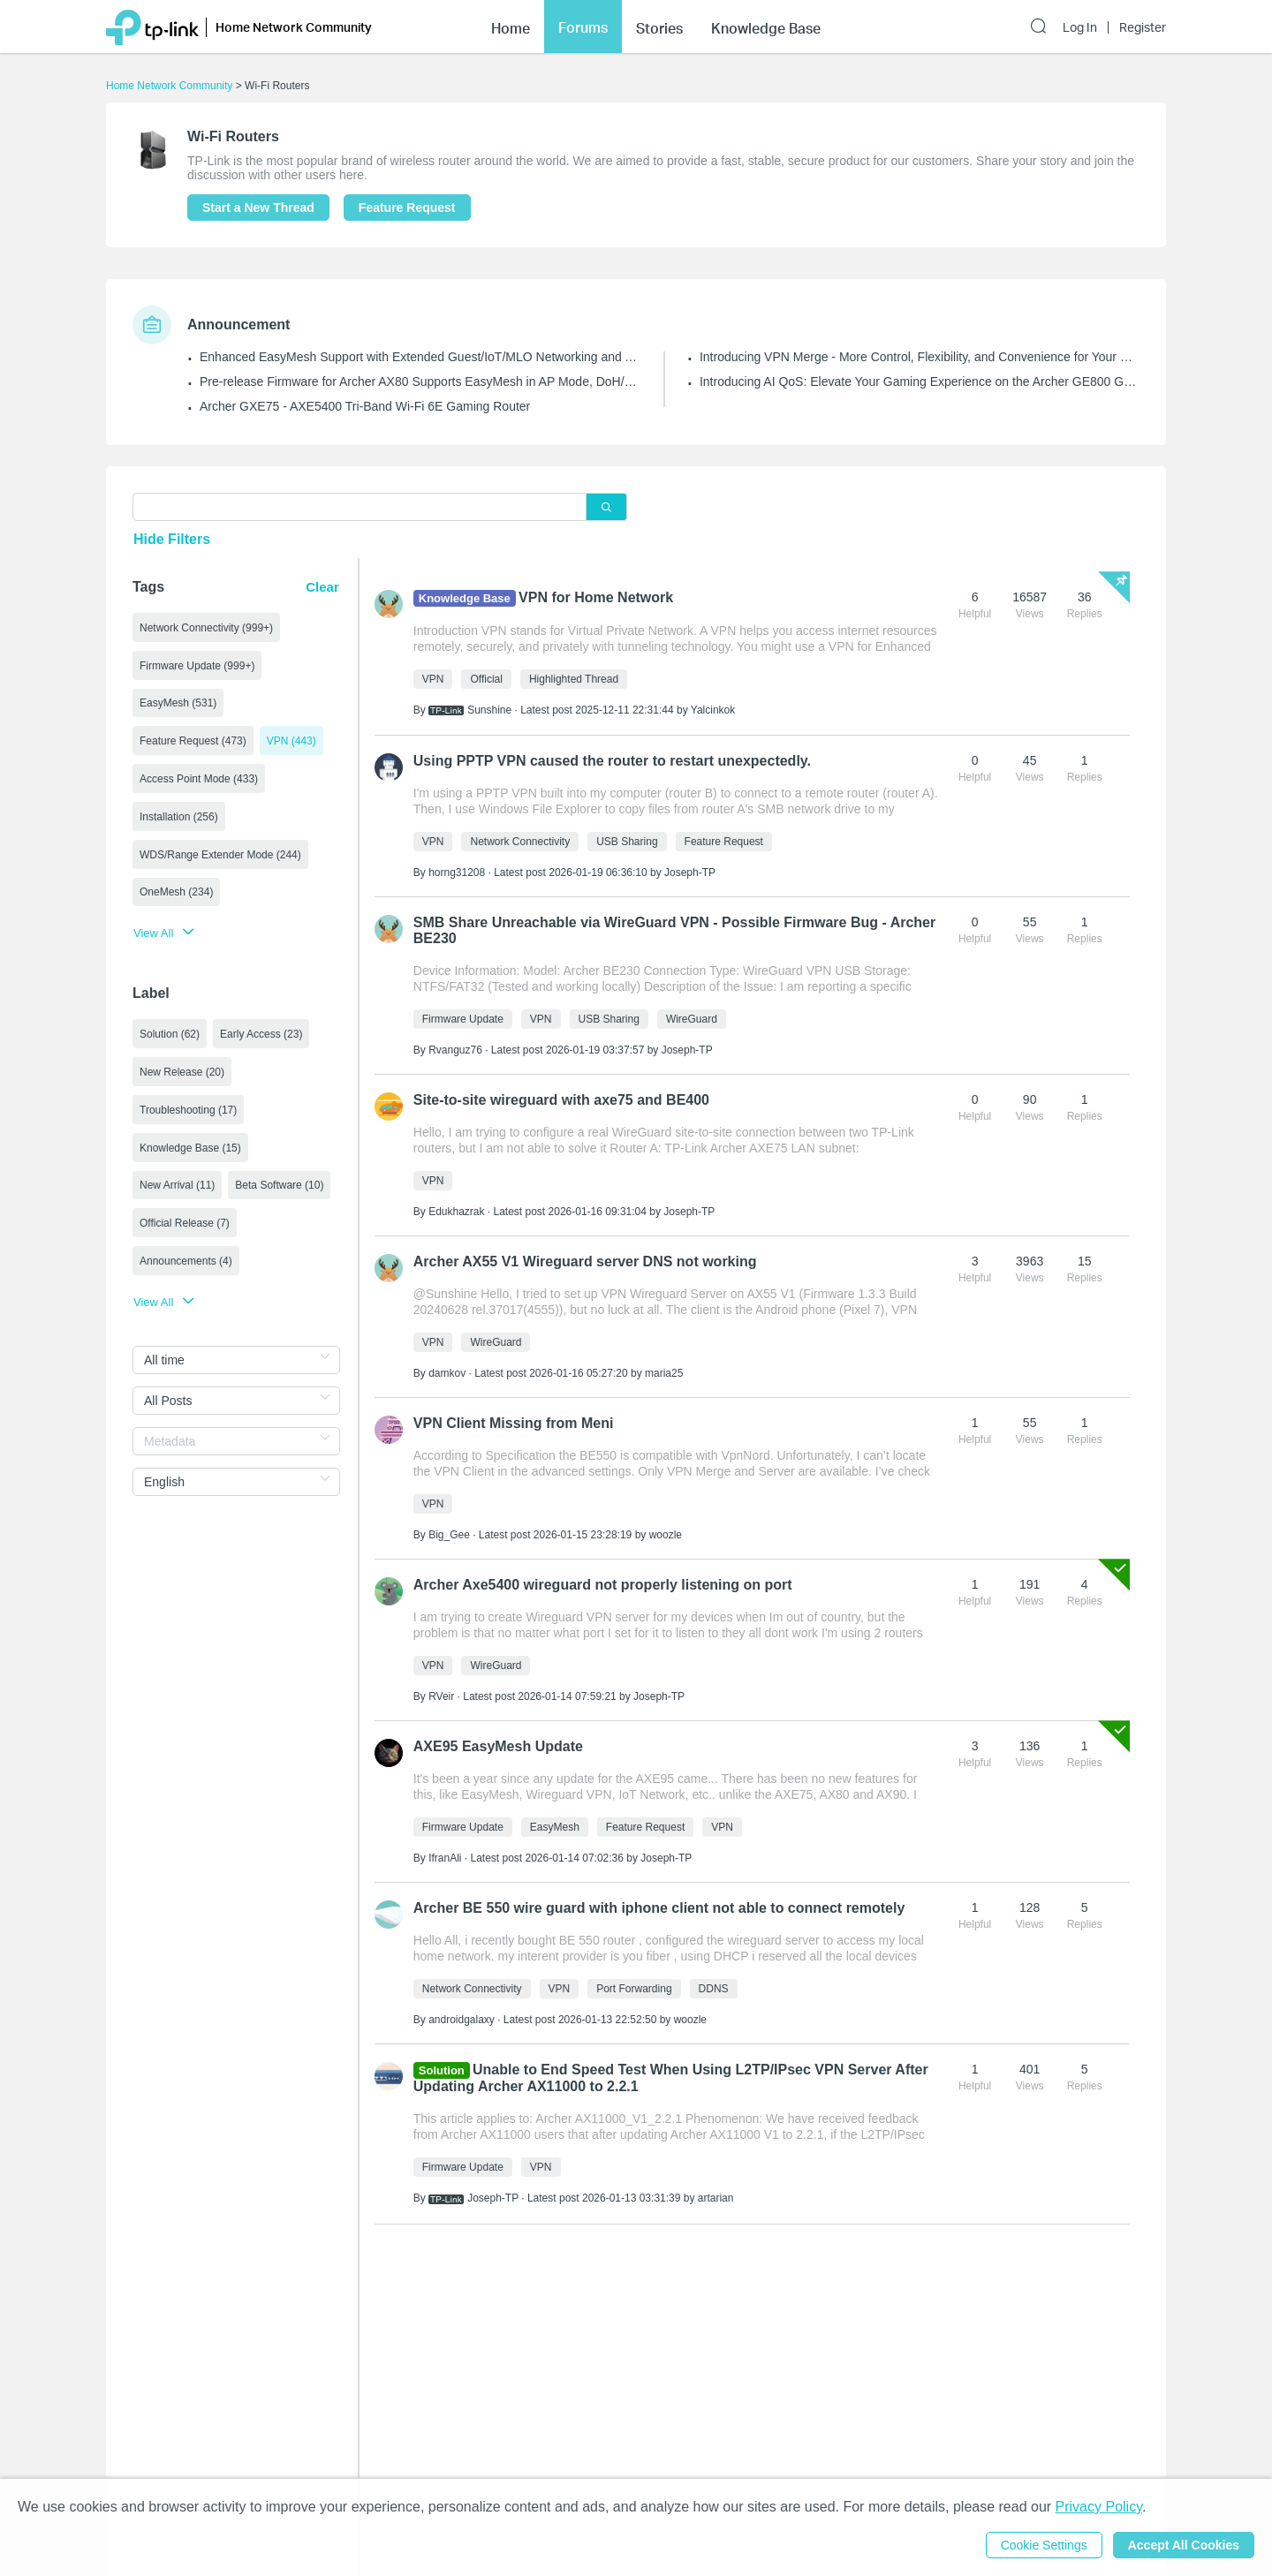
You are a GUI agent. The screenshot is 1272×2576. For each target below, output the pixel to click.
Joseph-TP (690, 872)
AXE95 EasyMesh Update (498, 1746)
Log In (1080, 27)
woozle (665, 1535)
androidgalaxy (461, 2019)
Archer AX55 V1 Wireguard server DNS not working (585, 1261)
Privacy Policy (1099, 2506)
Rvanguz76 (455, 1050)
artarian (716, 2198)
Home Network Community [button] (294, 26)
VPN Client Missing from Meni (513, 1423)
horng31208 (456, 872)
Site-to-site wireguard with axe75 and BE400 (561, 1099)
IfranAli (444, 1858)
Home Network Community (169, 85)
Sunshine (489, 710)
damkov (447, 1373)
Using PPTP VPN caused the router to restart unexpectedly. (612, 760)
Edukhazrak (456, 1211)
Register (1142, 27)
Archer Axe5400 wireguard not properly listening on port (602, 1584)
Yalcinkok (713, 710)
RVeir (441, 1696)
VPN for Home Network (596, 597)
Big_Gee (449, 1535)
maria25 (664, 1373)
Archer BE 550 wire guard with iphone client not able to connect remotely (659, 1907)
